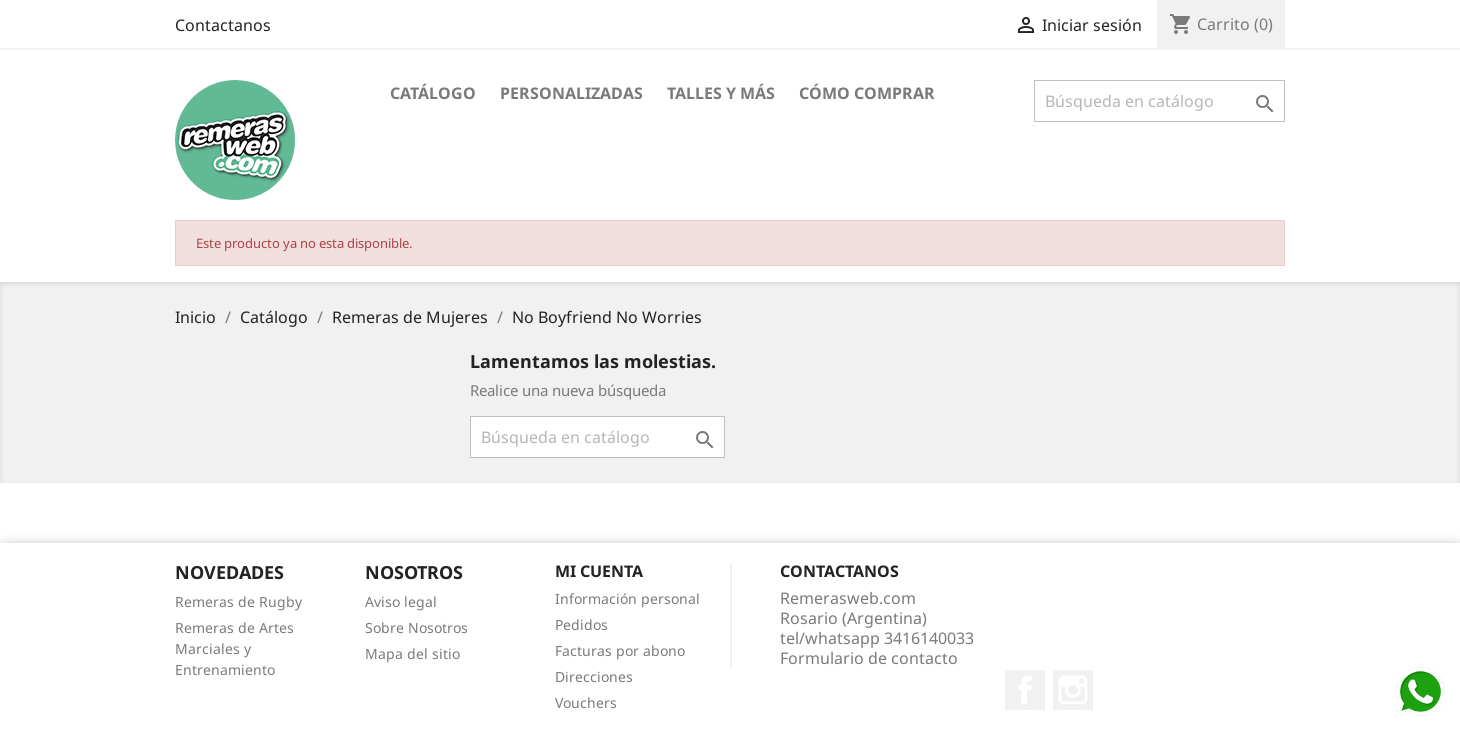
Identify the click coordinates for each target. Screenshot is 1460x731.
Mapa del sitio (412, 653)
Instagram (1073, 690)
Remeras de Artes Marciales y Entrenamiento (234, 648)
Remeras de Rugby (238, 601)
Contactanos (223, 25)
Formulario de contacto (869, 658)
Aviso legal (401, 601)
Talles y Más (721, 93)
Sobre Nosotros (416, 627)
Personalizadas (571, 93)
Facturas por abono (620, 650)
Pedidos (581, 624)
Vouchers (586, 702)
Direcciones (594, 676)
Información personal (627, 598)
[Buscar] (1159, 101)
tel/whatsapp (877, 638)
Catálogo (433, 93)
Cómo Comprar (867, 93)
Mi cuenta (599, 571)
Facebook (1025, 690)
